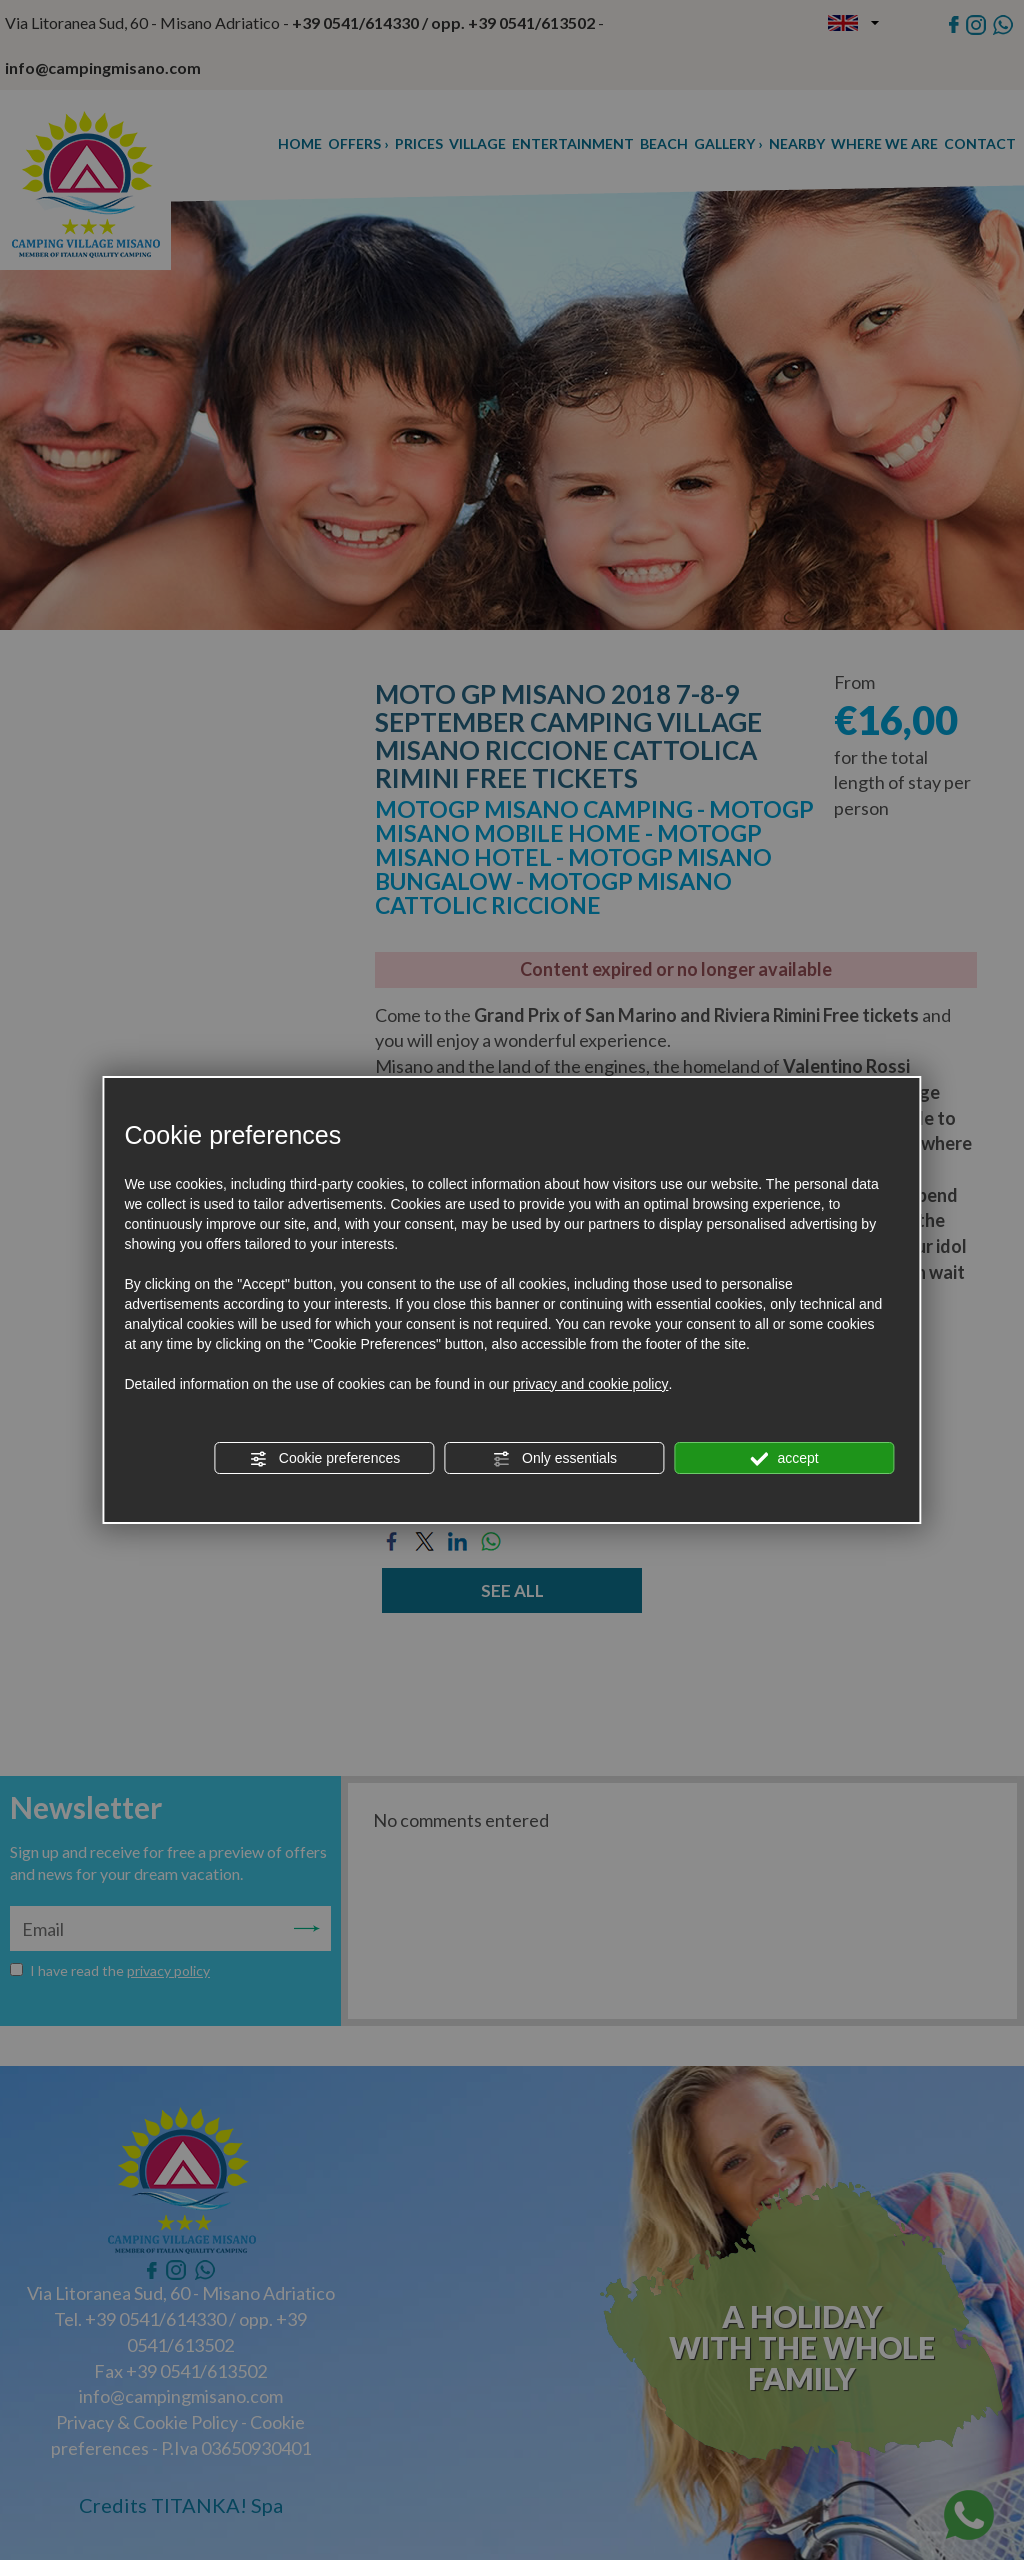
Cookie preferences (324, 1459)
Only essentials (554, 1459)
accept (785, 1459)
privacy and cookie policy (591, 1384)
